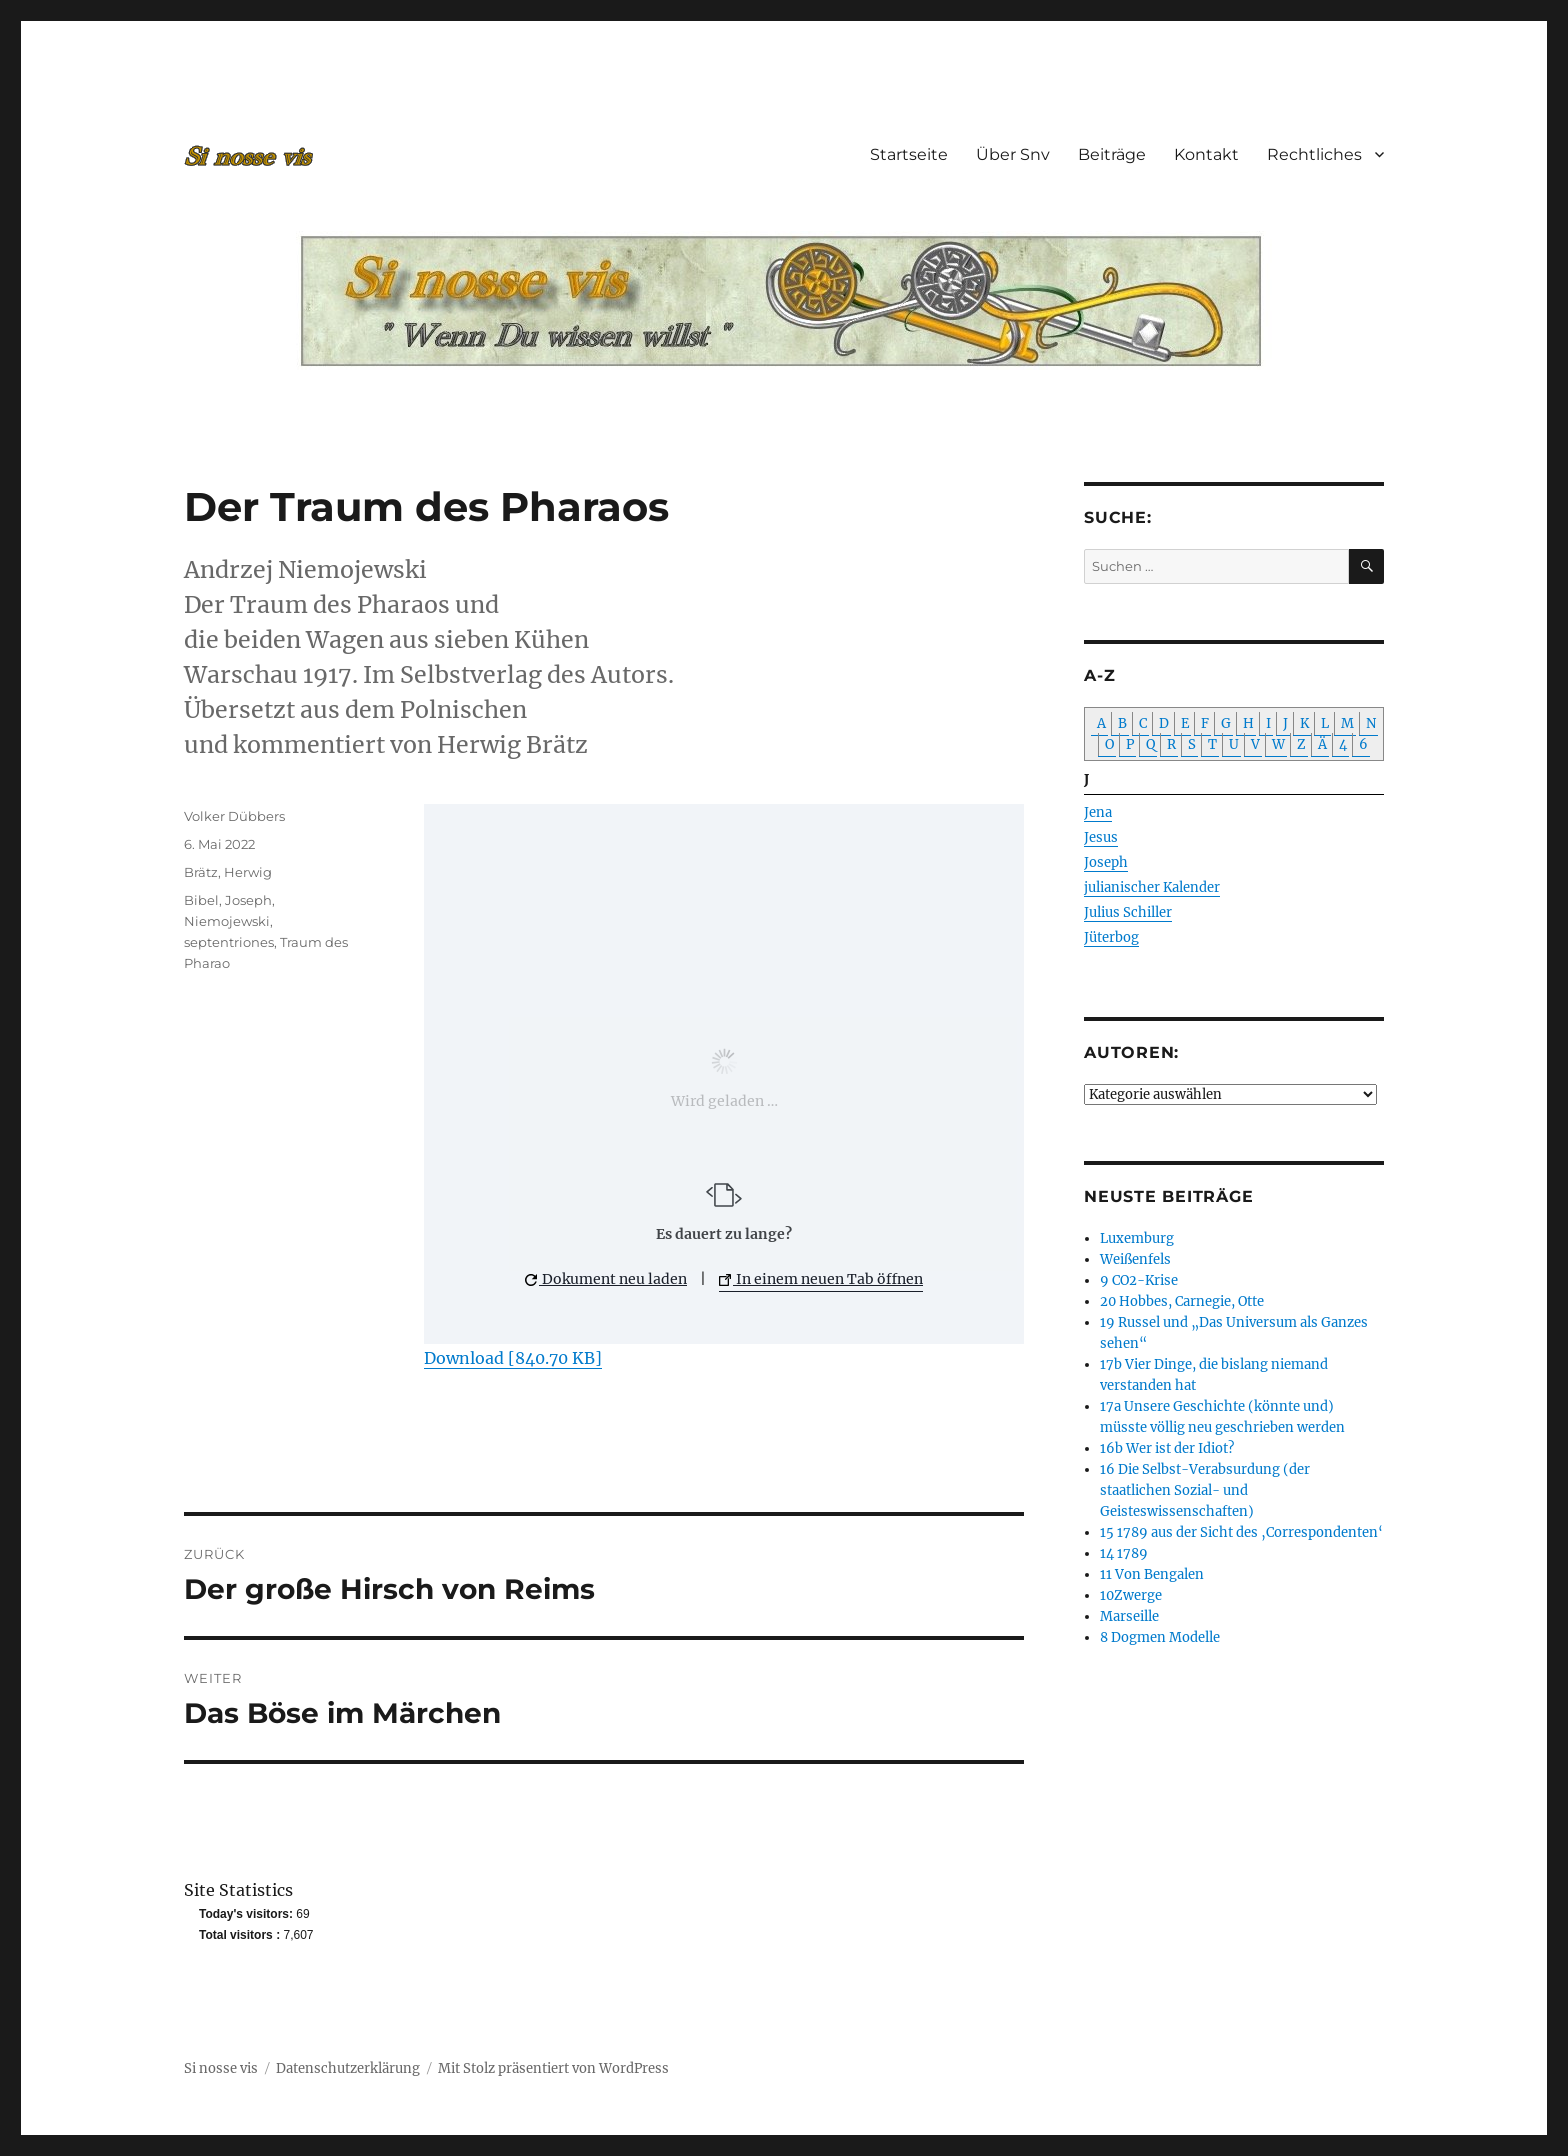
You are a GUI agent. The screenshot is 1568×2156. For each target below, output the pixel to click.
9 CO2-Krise (1139, 1280)
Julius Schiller (1128, 912)
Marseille (1129, 1616)
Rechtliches (1314, 154)
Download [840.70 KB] (513, 1358)
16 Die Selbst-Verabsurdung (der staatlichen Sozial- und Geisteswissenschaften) (1205, 1490)
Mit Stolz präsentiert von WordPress (553, 2068)
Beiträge (1112, 154)
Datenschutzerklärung (348, 2068)
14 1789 (1124, 1553)
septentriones (229, 942)
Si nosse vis (221, 2068)
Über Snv (1013, 154)
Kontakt (1206, 154)
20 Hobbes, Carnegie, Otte (1182, 1301)
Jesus (1101, 837)
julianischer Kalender (1152, 887)
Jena (1098, 812)
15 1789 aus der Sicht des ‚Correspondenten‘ (1241, 1532)
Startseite (909, 154)
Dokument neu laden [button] (606, 1279)
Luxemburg (1137, 1238)
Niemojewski (227, 921)
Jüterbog (1111, 937)
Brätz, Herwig (228, 872)
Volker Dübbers (234, 816)
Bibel (201, 900)
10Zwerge (1131, 1595)
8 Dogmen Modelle (1160, 1637)
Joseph (248, 900)
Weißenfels (1135, 1259)
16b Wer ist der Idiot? (1167, 1448)
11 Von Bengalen (1152, 1574)
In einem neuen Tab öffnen (821, 1279)
